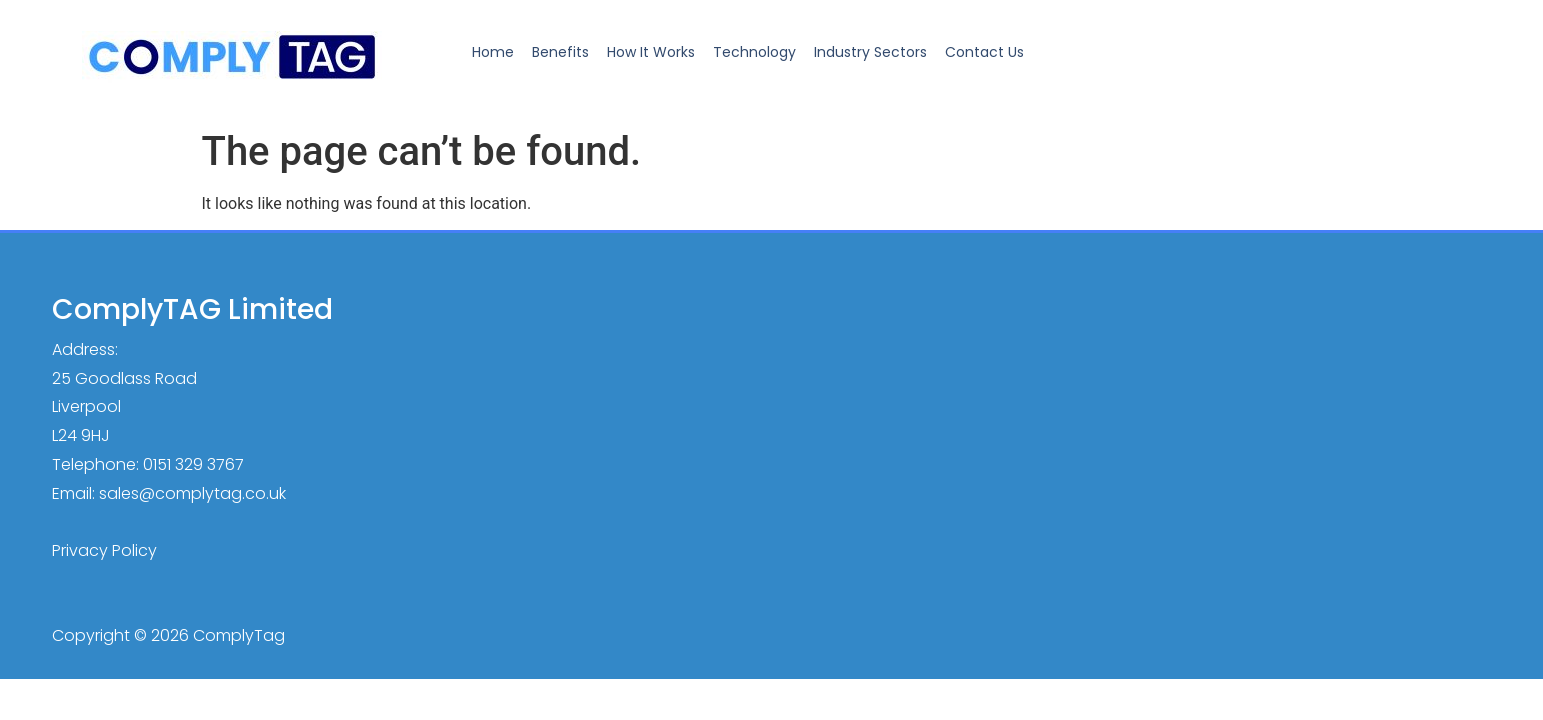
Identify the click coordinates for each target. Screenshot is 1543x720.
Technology (754, 52)
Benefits (560, 52)
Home (493, 52)
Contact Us (984, 52)
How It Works (651, 52)
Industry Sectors (870, 52)
